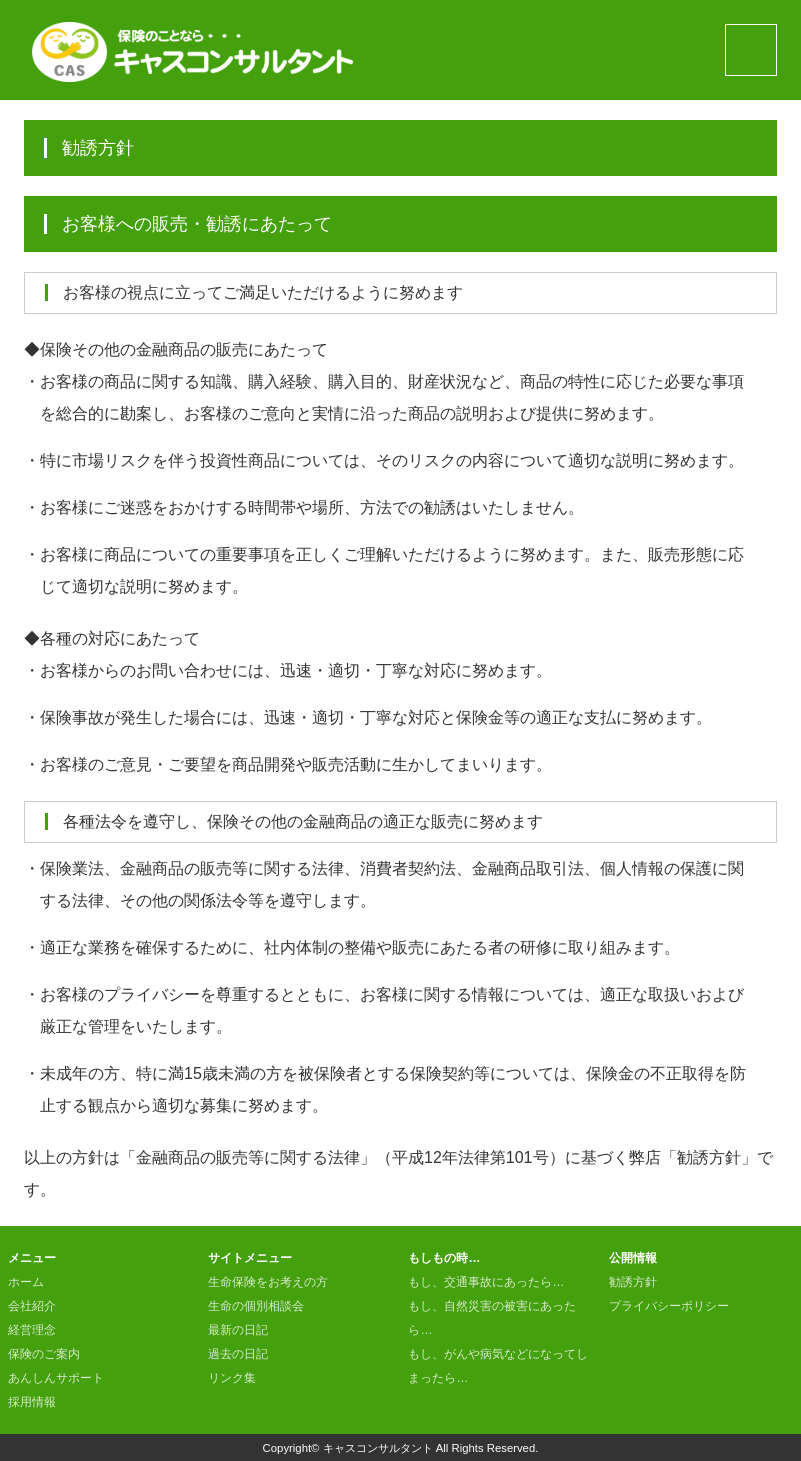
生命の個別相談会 (256, 1306)
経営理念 (32, 1330)
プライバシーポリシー (669, 1306)
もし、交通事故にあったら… (486, 1282)
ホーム (26, 1282)
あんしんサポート (56, 1378)
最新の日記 (238, 1330)
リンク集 (232, 1378)
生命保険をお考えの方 (268, 1282)
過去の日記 (238, 1354)
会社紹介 (32, 1306)
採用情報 (32, 1402)
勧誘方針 (633, 1282)
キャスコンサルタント (378, 1448)
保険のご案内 (44, 1354)
